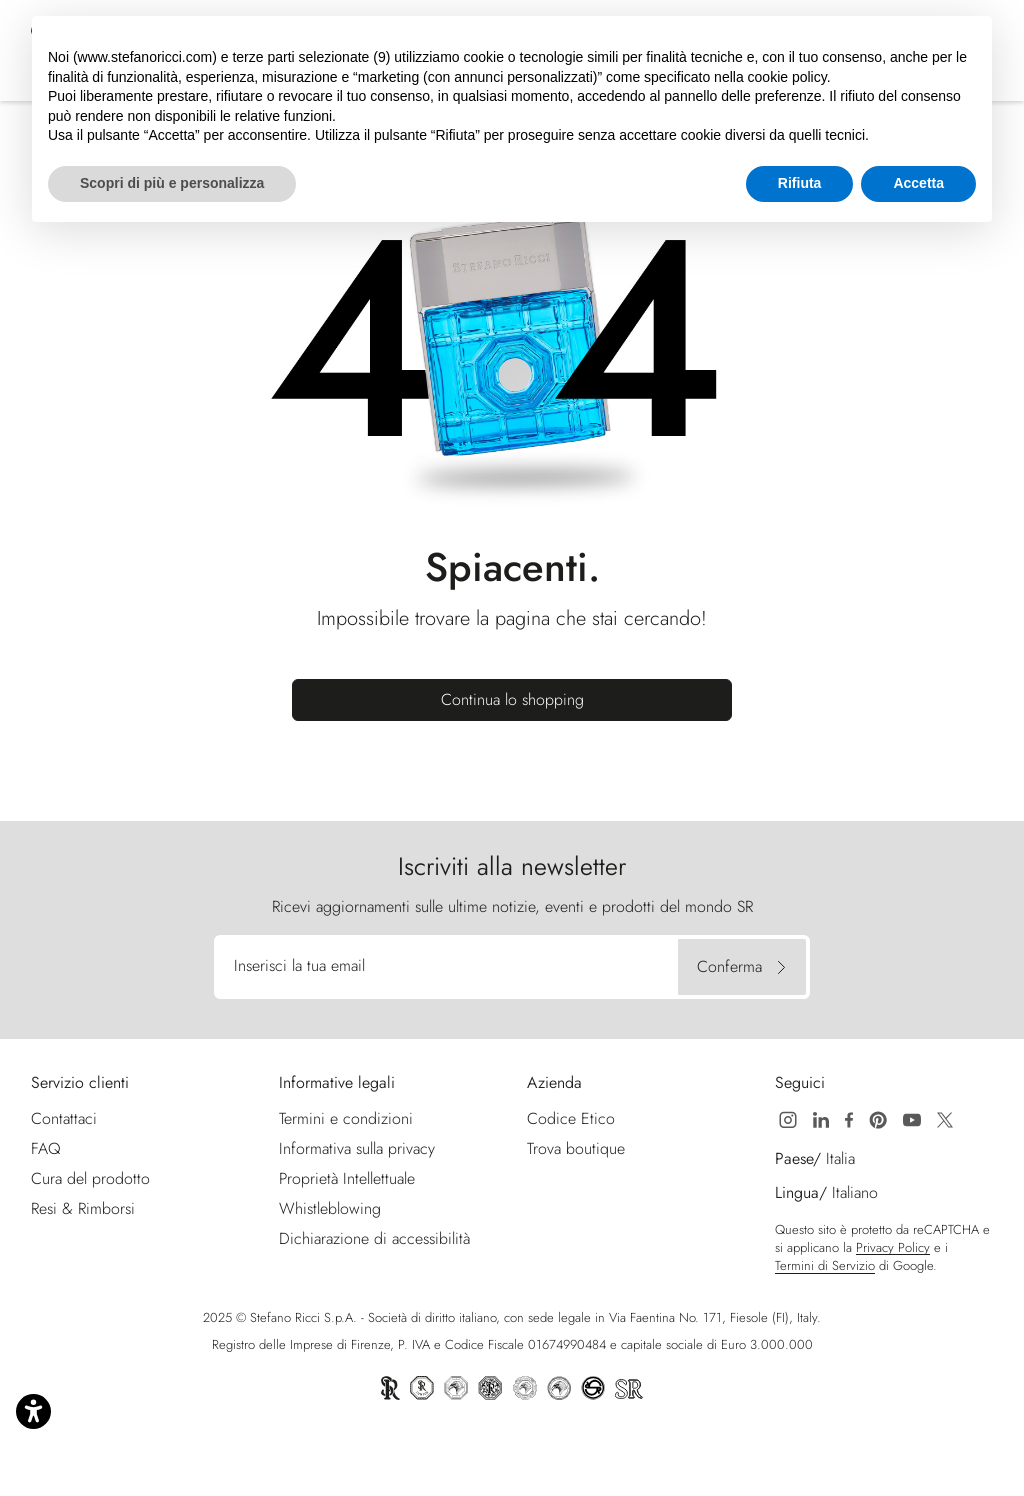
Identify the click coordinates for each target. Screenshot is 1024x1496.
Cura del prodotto (90, 1178)
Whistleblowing (330, 1208)
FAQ (46, 1148)
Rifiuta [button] (800, 183)
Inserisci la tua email (299, 965)
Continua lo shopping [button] (512, 699)
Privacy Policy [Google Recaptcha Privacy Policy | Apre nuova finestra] (893, 1248)
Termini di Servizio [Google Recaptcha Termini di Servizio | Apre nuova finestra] (825, 1266)
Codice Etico (571, 1118)
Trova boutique (576, 1148)
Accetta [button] (918, 183)
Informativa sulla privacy (357, 1148)
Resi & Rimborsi (83, 1208)
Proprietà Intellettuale (347, 1178)
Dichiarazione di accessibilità (374, 1238)
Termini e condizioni (346, 1118)
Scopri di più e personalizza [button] (172, 183)
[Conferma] (742, 967)
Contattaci (64, 1118)
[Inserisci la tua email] (449, 967)
